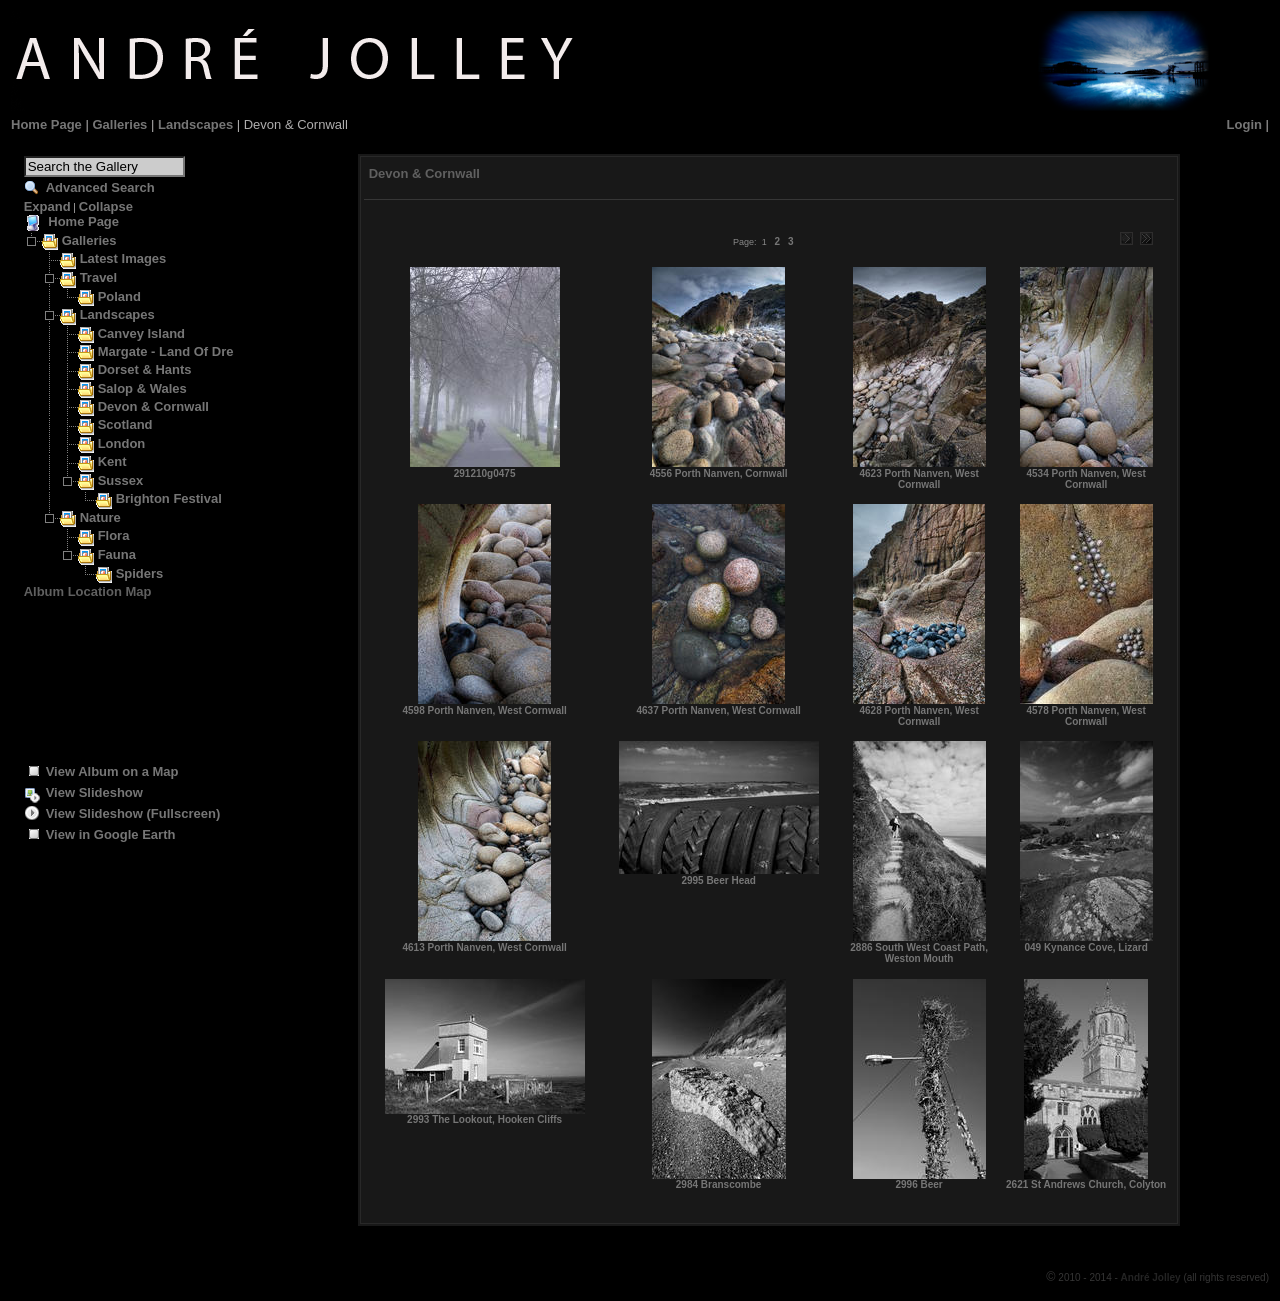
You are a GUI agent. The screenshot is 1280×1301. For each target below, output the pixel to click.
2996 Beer (918, 1184)
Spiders (140, 573)
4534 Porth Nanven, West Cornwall (1085, 479)
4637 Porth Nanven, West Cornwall (718, 710)
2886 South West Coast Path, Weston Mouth (919, 953)
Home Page (46, 124)
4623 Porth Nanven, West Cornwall (918, 479)
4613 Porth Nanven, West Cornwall (484, 947)
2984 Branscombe (719, 1184)
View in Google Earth (111, 834)
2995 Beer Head (718, 880)
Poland (119, 296)
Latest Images (123, 258)
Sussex (121, 480)
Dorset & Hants (145, 369)
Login (1244, 124)
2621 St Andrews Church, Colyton (1086, 1184)
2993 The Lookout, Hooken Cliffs (484, 1119)
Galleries (119, 124)
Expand (47, 206)
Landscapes (195, 124)
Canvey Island (141, 333)
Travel (99, 277)
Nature (100, 517)
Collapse (106, 206)
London (122, 443)
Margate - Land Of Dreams (179, 351)
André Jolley (1152, 1277)
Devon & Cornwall (153, 406)
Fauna (117, 554)
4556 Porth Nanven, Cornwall (719, 473)
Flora (114, 535)
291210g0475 (485, 473)
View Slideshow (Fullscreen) (133, 813)
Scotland (125, 424)
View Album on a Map (112, 771)
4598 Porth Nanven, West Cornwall (484, 710)
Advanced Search (100, 187)
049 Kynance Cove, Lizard (1085, 947)
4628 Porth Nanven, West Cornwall (918, 716)
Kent (112, 461)
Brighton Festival (169, 498)
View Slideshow (94, 792)
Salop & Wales (142, 388)
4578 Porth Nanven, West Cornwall (1085, 716)
